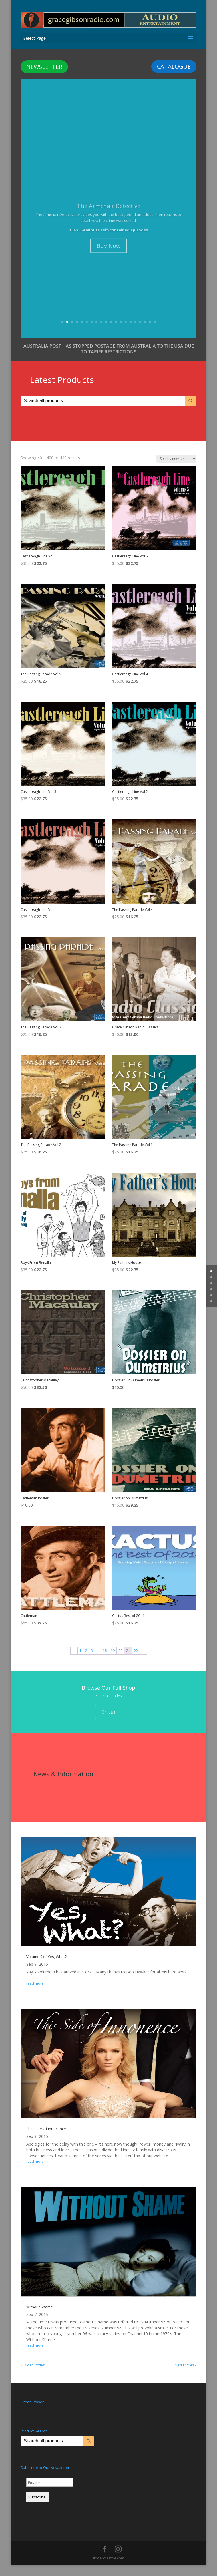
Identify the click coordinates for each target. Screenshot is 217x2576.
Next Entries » (185, 2375)
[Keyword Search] (103, 411)
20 (155, 332)
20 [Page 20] (120, 1661)
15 (131, 332)
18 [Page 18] (105, 1661)
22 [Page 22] (136, 1661)
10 (106, 332)
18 (145, 332)
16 (135, 332)
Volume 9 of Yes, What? (46, 1967)
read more (35, 1993)
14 (126, 332)
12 (116, 332)
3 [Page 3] (92, 1661)
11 (111, 332)
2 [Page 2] (86, 1661)
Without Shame (39, 2317)
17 (140, 332)
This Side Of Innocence (46, 2139)
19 (150, 332)
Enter (108, 1722)
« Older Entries (33, 2375)
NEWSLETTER (44, 57)
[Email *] (49, 2493)
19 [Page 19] (113, 1661)
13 (121, 332)
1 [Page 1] (80, 1661)
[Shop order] (176, 469)
